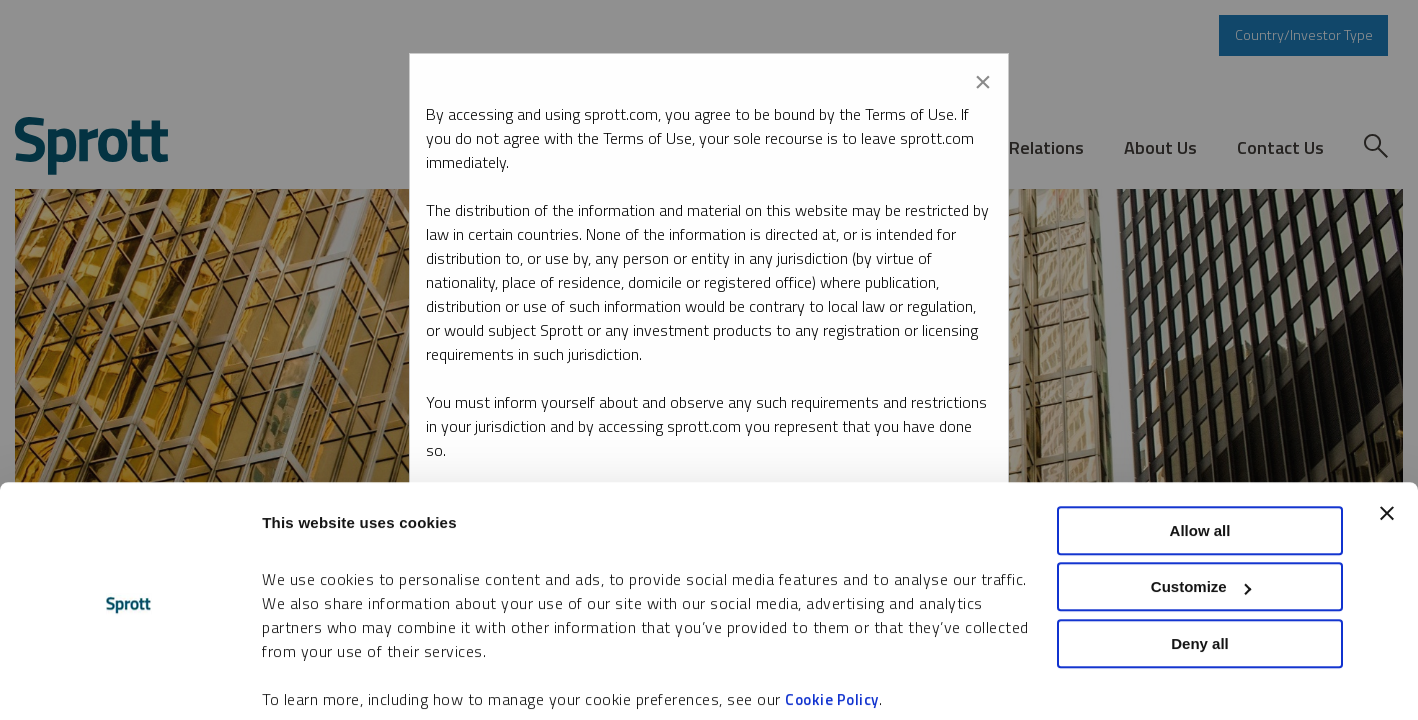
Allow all (1200, 456)
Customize (1201, 513)
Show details (308, 680)
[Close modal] (983, 78)
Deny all (1200, 569)
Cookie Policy (832, 625)
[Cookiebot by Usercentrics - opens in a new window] (129, 681)
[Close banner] (1387, 439)
